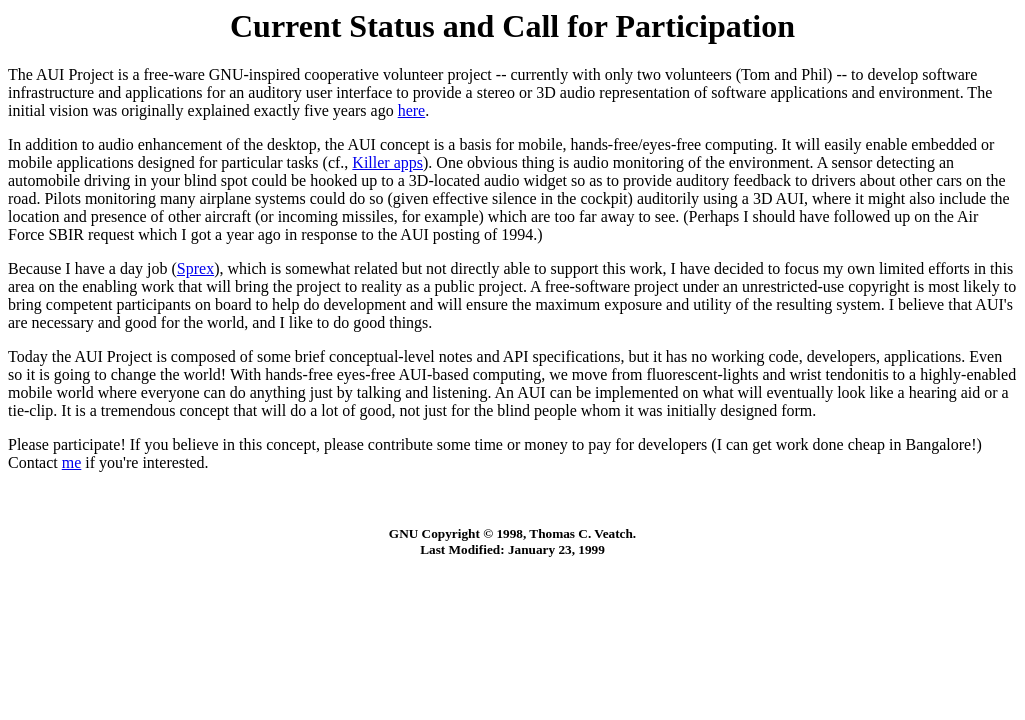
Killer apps (387, 162)
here (412, 110)
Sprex (195, 268)
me (72, 462)
